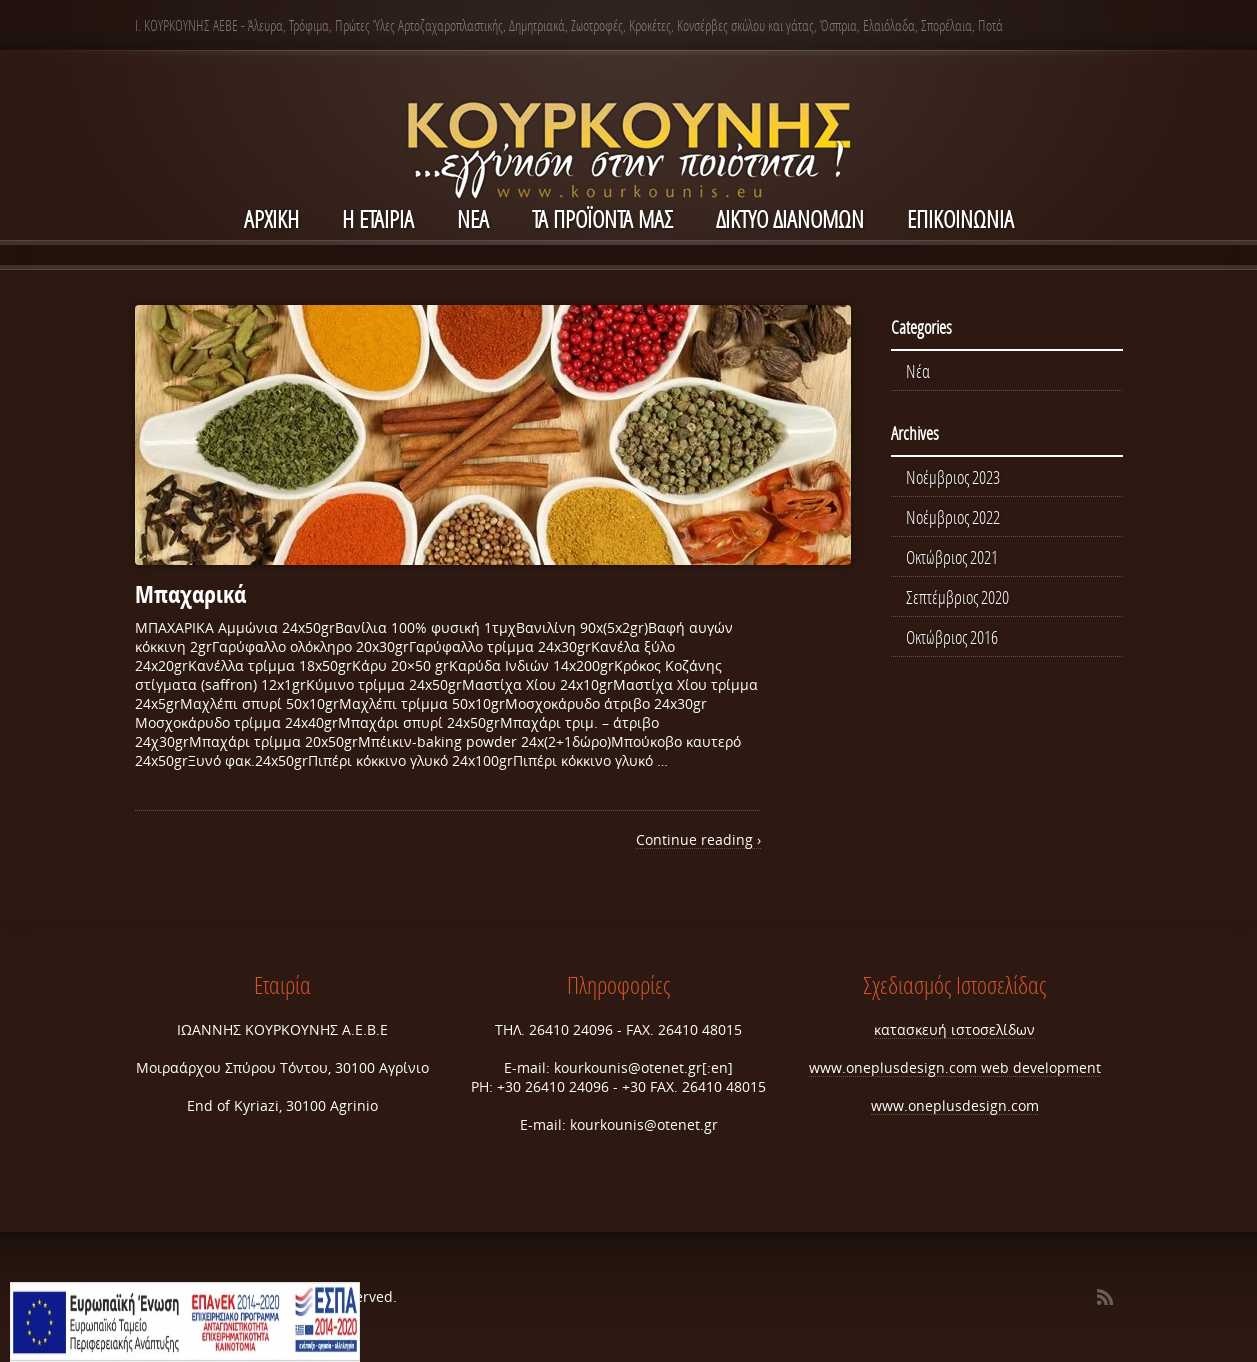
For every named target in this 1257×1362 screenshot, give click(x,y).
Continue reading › (698, 839)
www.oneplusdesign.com (895, 1067)
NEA (473, 218)
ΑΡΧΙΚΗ (271, 218)
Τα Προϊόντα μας (602, 218)
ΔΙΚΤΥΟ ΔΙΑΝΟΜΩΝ (790, 218)
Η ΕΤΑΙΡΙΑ (378, 218)
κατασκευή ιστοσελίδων (954, 1029)
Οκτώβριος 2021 (952, 557)
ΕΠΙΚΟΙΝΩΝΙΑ (960, 218)
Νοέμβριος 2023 (953, 477)
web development (1041, 1067)
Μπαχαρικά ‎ (193, 594)
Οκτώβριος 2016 (952, 637)
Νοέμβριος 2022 (953, 517)
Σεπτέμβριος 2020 (957, 597)
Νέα (918, 371)
